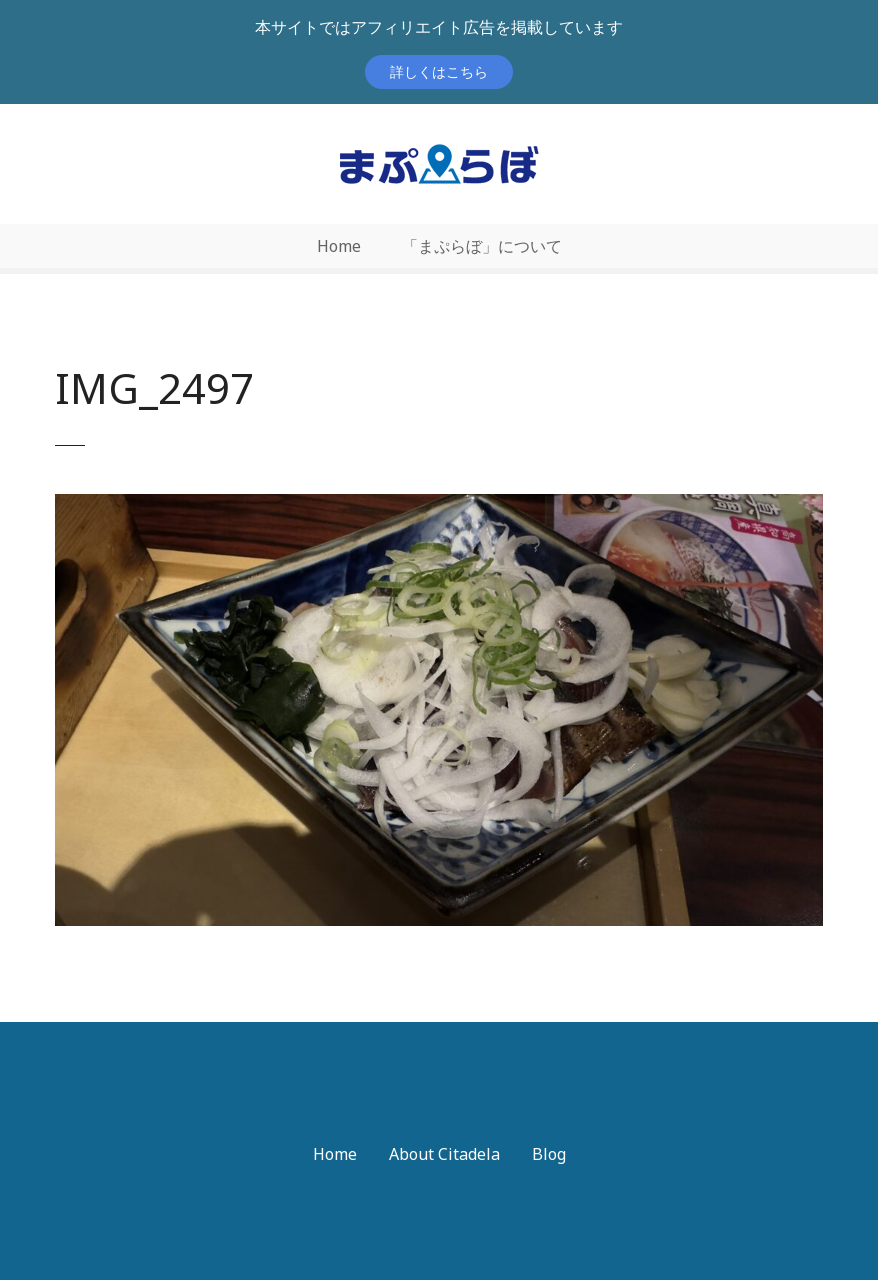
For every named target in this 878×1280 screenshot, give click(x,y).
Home (339, 246)
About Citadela (444, 1154)
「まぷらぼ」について (482, 246)
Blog (549, 1154)
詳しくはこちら (439, 71)
